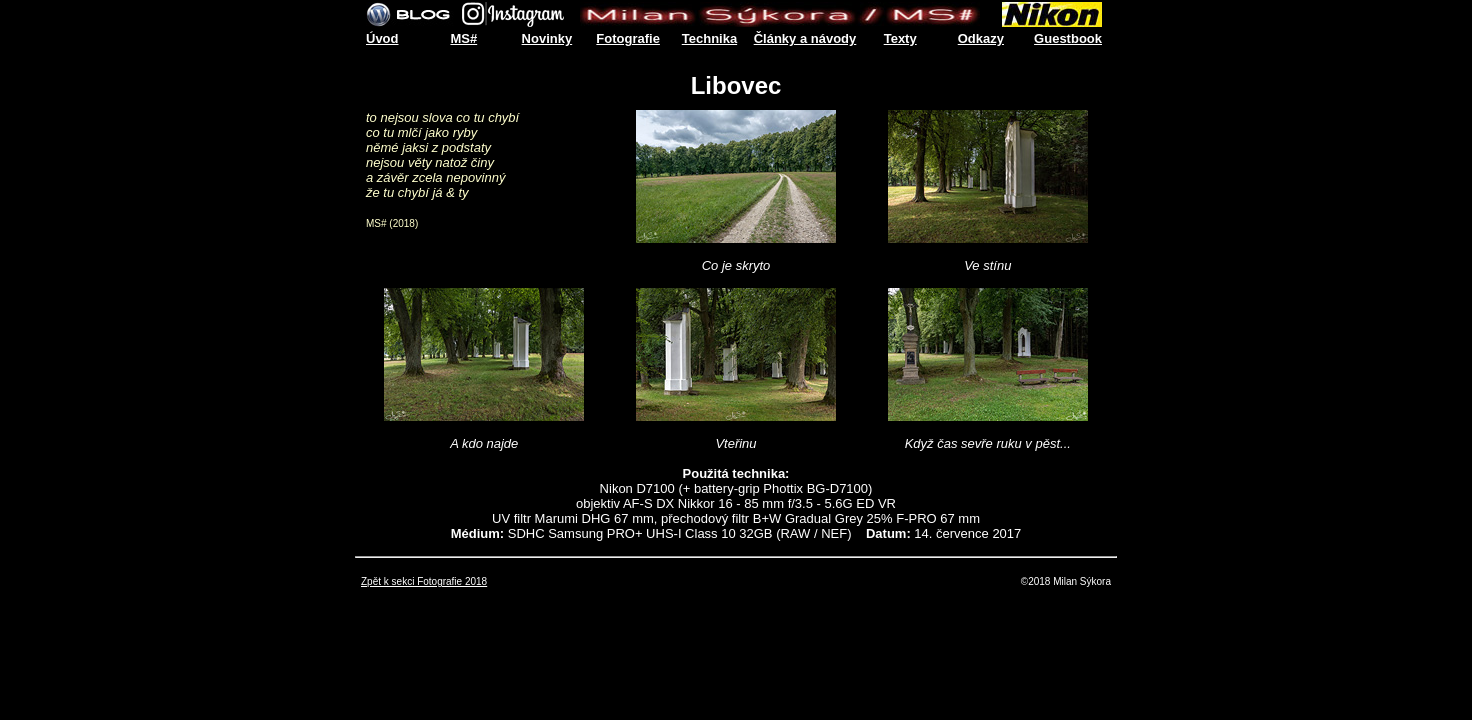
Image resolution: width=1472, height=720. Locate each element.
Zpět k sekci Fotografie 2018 (424, 581)
